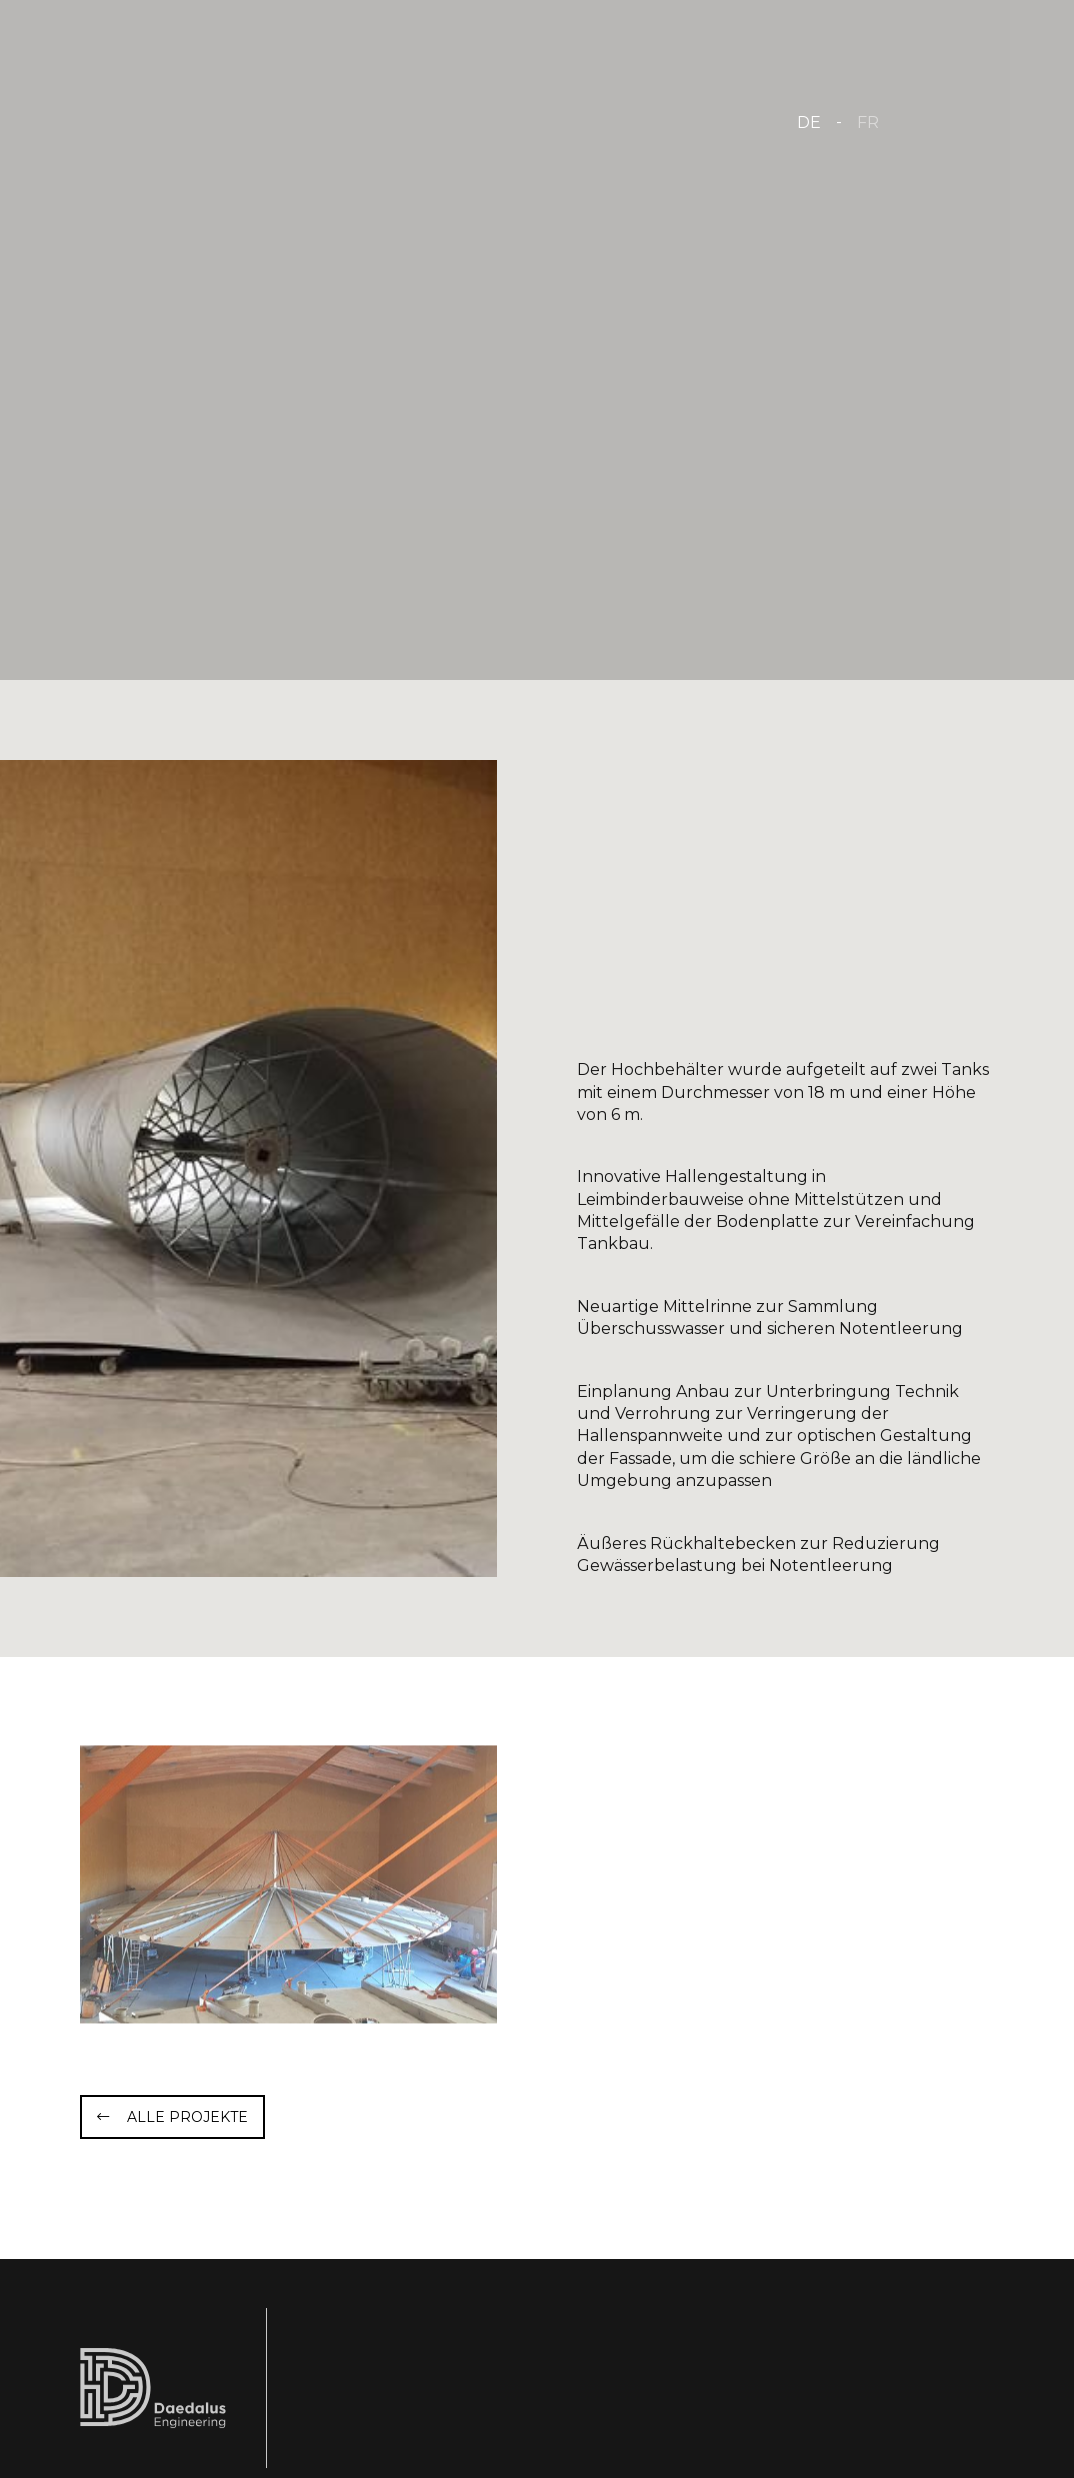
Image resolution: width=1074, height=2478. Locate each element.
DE (809, 122)
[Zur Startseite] (281, 120)
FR (868, 122)
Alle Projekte (187, 2117)
